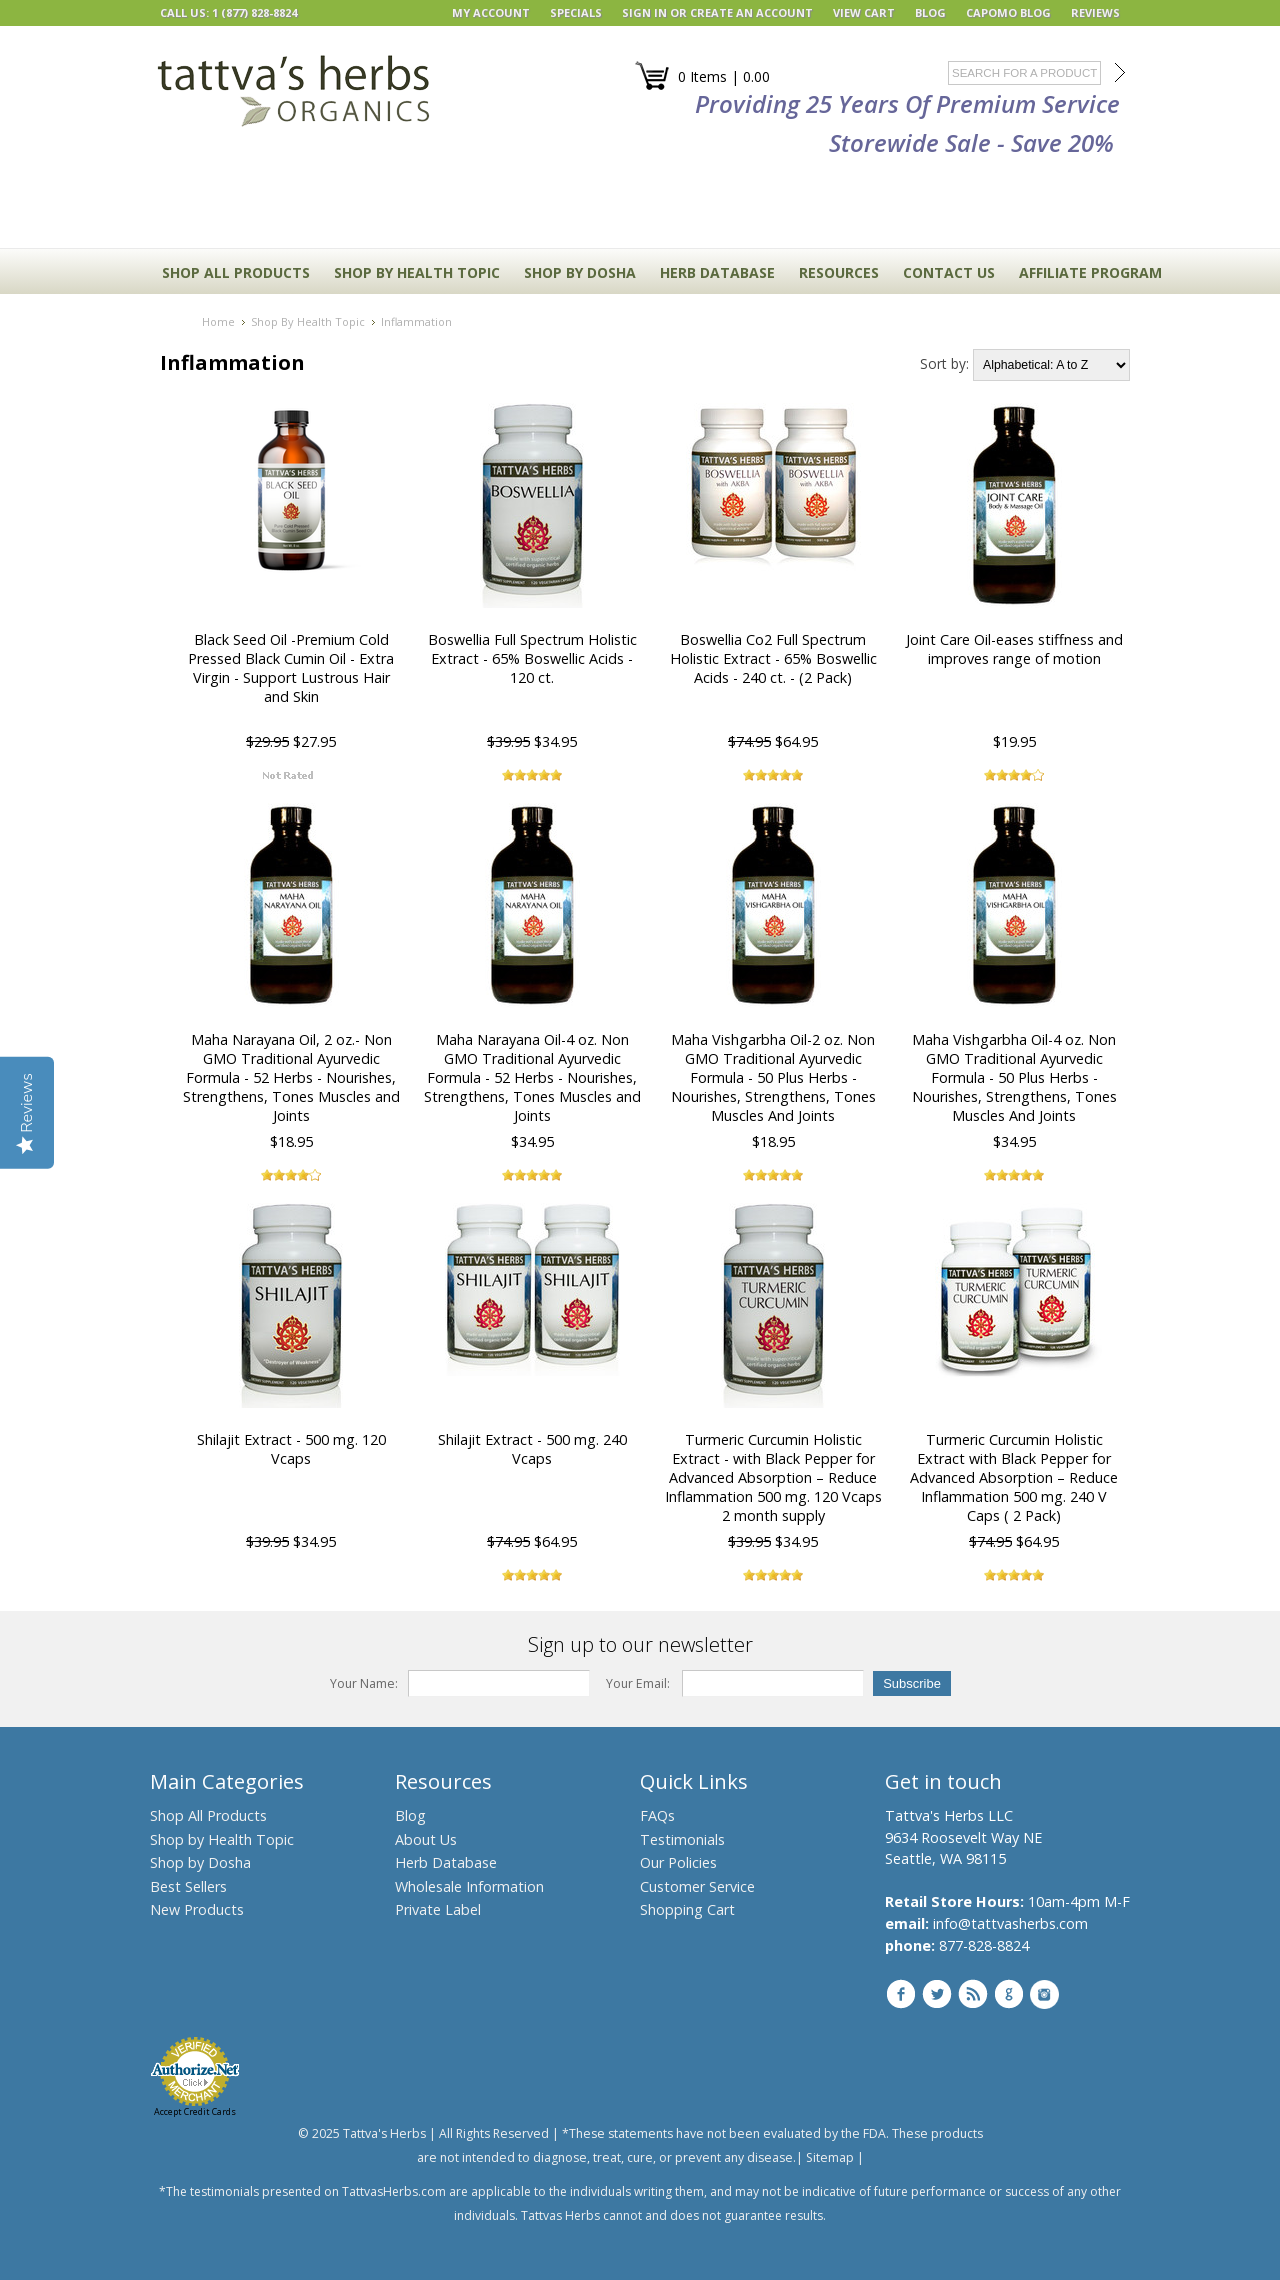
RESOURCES (839, 272)
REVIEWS (1095, 12)
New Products (197, 1909)
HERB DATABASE (717, 272)
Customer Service (697, 1886)
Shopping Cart (687, 1909)
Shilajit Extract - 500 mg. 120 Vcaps (291, 1449)
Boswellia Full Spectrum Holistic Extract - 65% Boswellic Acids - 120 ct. (532, 658)
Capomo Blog (1008, 12)
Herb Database (446, 1862)
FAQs (657, 1815)
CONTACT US (949, 272)
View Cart (864, 12)
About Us (426, 1839)
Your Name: (364, 1683)
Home (218, 321)
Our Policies (678, 1862)
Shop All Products (236, 272)
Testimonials (682, 1839)
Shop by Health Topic (222, 1839)
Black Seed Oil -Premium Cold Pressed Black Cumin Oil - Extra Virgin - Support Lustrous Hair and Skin (291, 668)
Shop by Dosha (200, 1862)
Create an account (751, 12)
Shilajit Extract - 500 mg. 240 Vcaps (532, 1449)
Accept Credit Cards (195, 2111)
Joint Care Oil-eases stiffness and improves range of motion (1014, 649)
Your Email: (638, 1683)
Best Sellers (188, 1886)
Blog (410, 1815)
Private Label (438, 1909)
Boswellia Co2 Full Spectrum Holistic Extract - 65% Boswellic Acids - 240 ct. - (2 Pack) (773, 658)
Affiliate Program (1090, 272)
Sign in (644, 12)
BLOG (930, 12)
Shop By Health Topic (417, 272)
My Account (491, 12)
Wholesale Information (469, 1886)
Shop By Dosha (580, 272)
